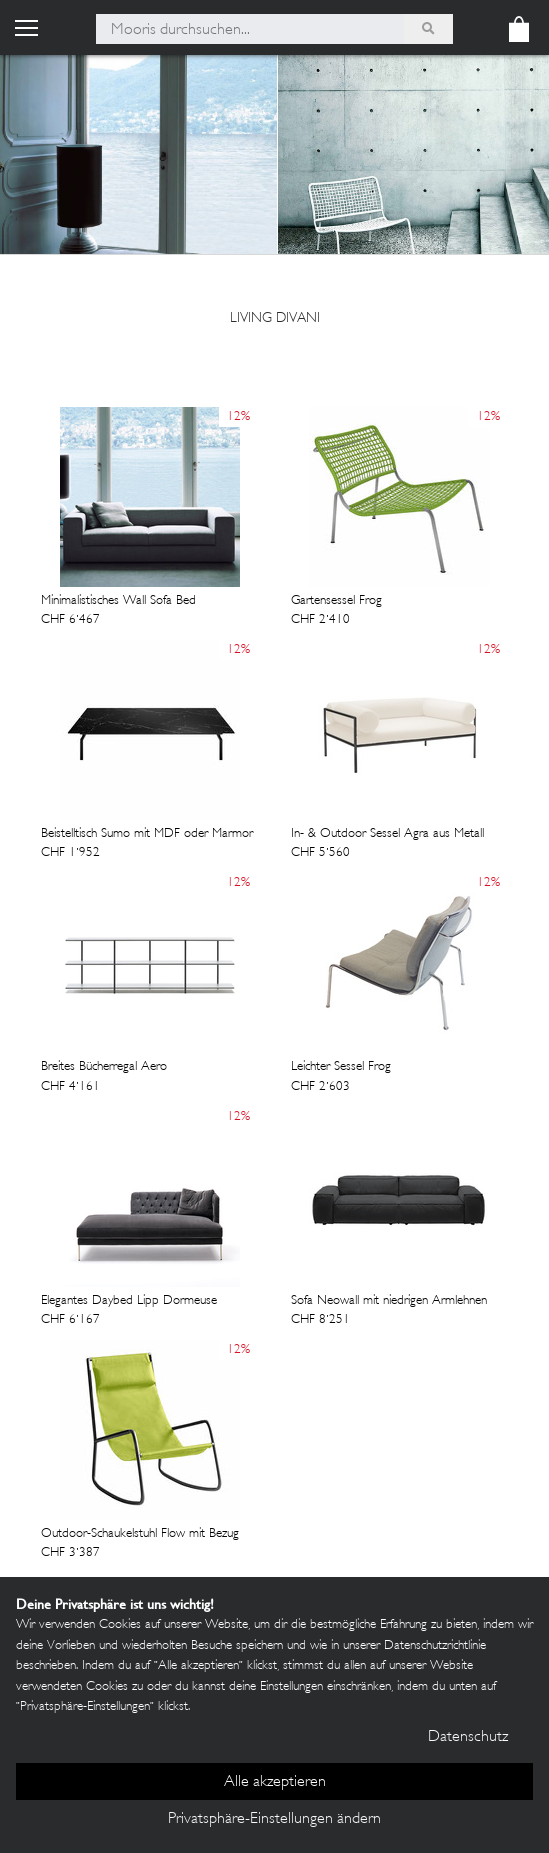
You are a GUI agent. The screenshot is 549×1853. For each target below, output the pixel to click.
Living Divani (275, 318)
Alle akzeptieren (275, 1782)
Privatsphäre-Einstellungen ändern (274, 1819)
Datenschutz (468, 1737)
